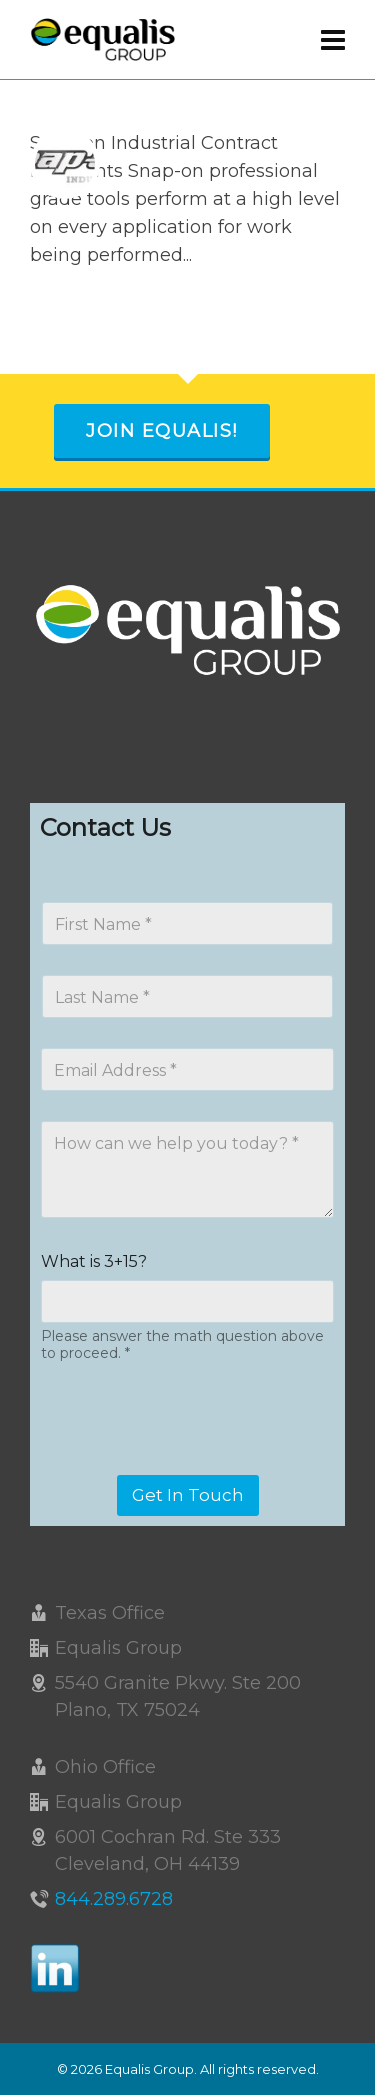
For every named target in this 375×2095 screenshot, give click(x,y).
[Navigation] (333, 40)
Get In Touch (188, 1495)
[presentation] (192, 1462)
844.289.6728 (114, 1899)
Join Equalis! (162, 431)
